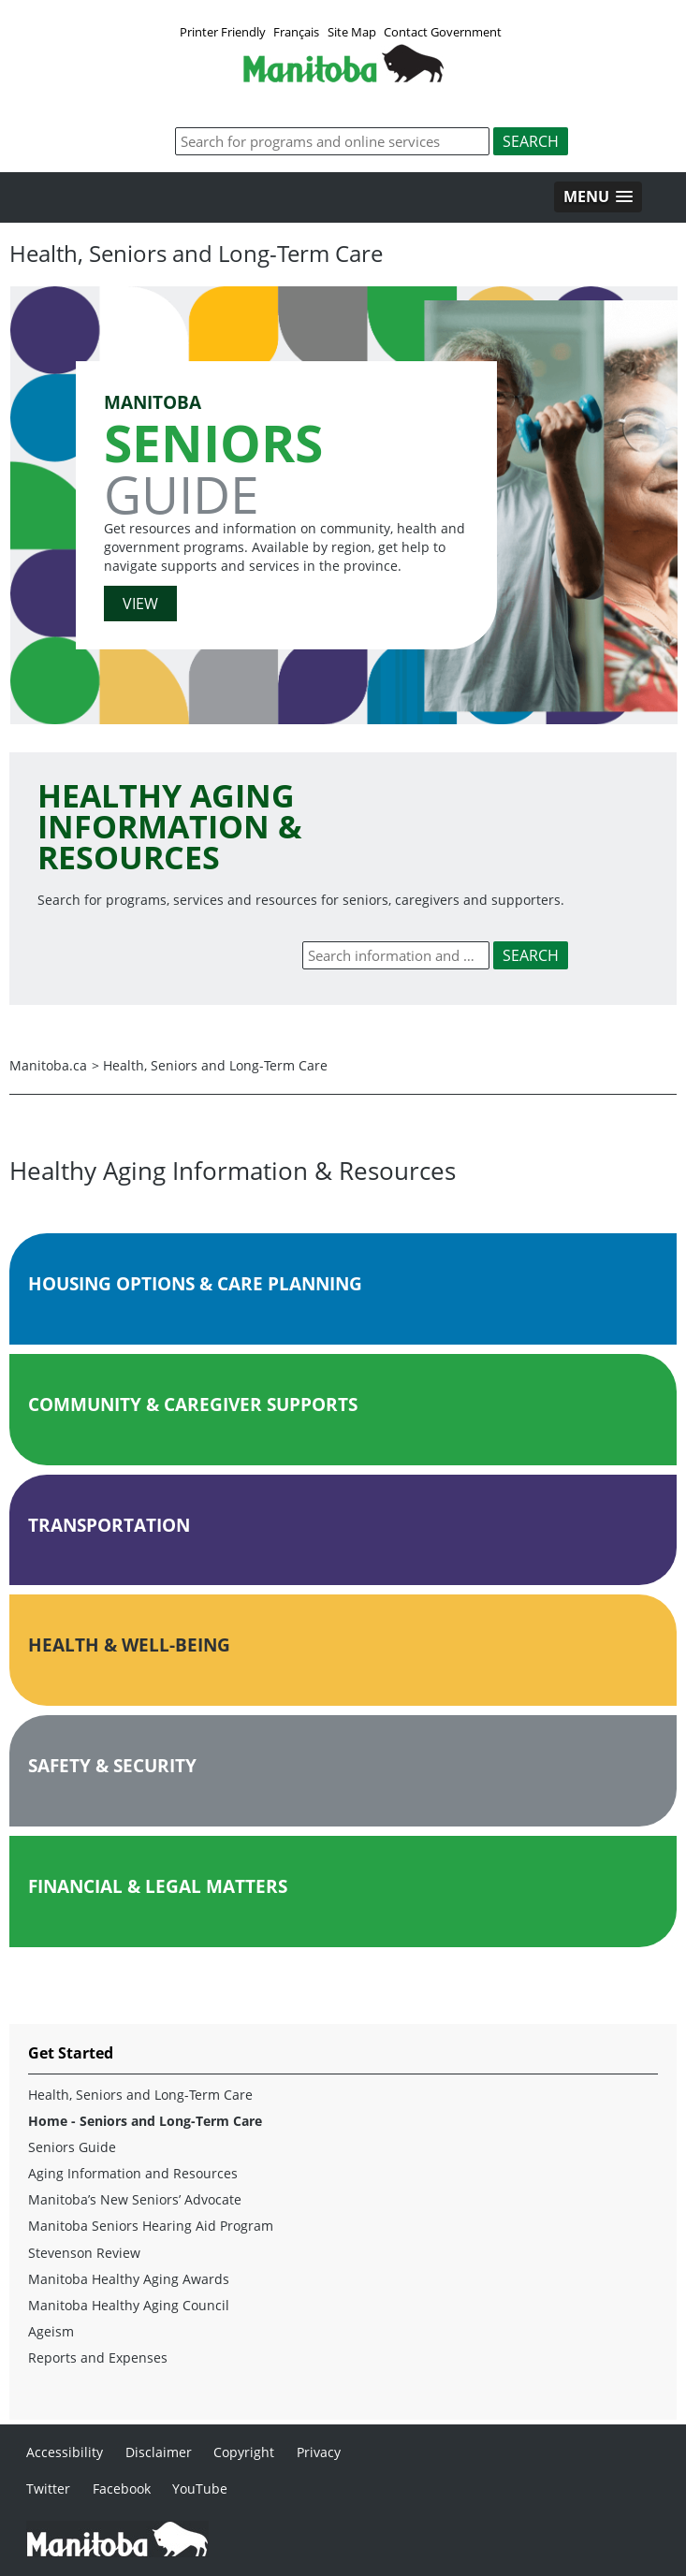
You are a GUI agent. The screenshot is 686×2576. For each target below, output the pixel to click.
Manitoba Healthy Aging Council (128, 2305)
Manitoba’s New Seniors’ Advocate (134, 2199)
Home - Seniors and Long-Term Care (145, 2121)
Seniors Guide (72, 2147)
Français (296, 31)
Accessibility (64, 2452)
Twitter (48, 2488)
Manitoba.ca (48, 1065)
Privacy (319, 2452)
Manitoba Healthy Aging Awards (128, 2279)
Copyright (243, 2452)
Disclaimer (158, 2452)
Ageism (51, 2331)
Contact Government (443, 31)
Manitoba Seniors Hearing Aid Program (150, 2225)
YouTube (199, 2488)
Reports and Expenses (98, 2357)
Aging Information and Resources (133, 2173)
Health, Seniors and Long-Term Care (215, 1065)
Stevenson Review (84, 2253)
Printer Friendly (223, 31)
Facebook (122, 2488)
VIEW (140, 603)
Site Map (352, 31)
